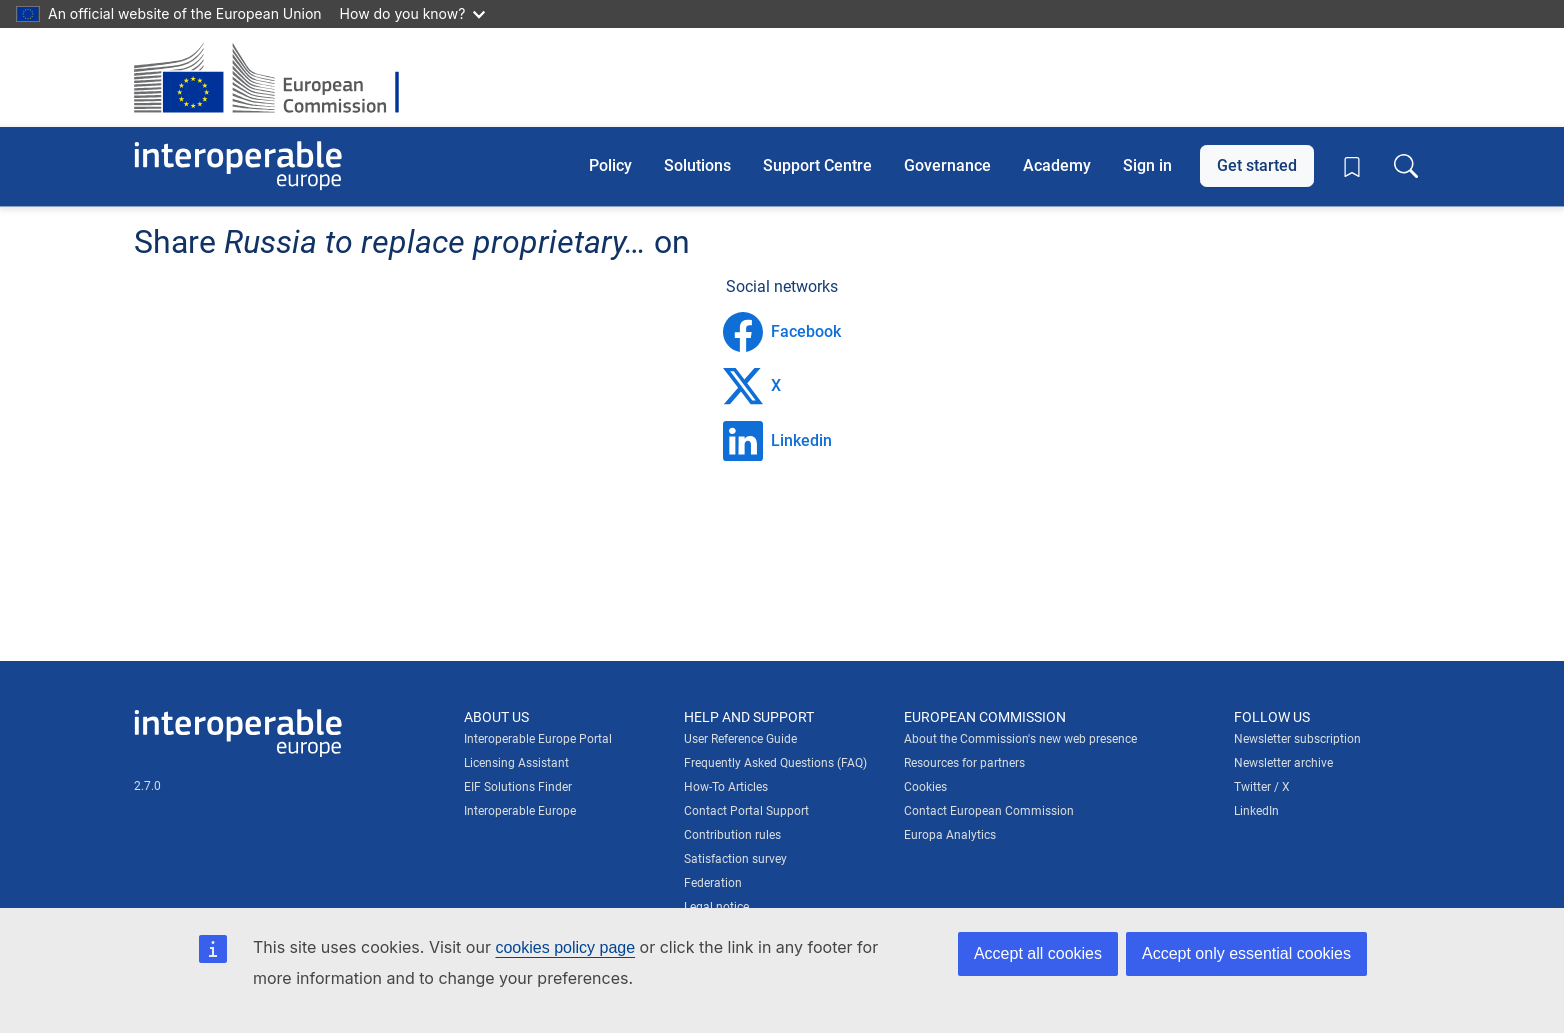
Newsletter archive (1283, 763)
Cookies (925, 787)
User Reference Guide (740, 739)
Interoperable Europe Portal (538, 739)
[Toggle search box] (1406, 166)
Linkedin (777, 441)
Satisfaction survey (735, 859)
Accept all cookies (1038, 953)
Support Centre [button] (817, 165)
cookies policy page (565, 947)
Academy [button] (1057, 165)
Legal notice (716, 907)
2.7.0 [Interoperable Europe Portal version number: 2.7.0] (147, 786)
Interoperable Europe (520, 811)
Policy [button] (610, 165)
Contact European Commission (989, 811)
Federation (713, 883)
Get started (1257, 165)
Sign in (1147, 165)
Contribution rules (732, 835)
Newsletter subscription (1297, 739)
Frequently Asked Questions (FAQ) (775, 763)
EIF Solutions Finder (518, 787)
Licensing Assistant (516, 763)
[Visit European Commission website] (276, 77)
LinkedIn (1256, 811)
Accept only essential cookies (1246, 953)
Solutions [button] (697, 165)
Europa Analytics (950, 835)
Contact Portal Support (746, 811)
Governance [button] (947, 165)
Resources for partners (964, 763)
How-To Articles (726, 787)
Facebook (782, 332)
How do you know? (413, 13)
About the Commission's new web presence (1020, 739)
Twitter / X (1262, 787)
